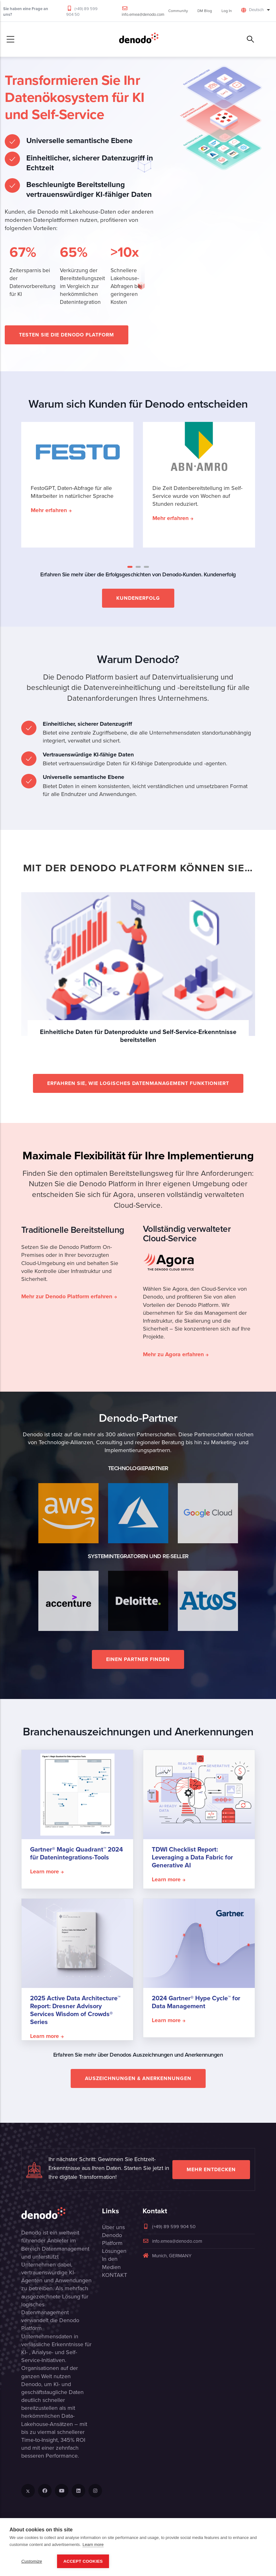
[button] (129, 567)
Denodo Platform (112, 2239)
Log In (226, 11)
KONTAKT (114, 2275)
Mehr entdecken (211, 2169)
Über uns (113, 2227)
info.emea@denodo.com (143, 14)
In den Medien (111, 2263)
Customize (31, 2561)
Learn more (92, 2544)
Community (178, 11)
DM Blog (204, 11)
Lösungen (114, 2251)
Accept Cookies (83, 2561)
